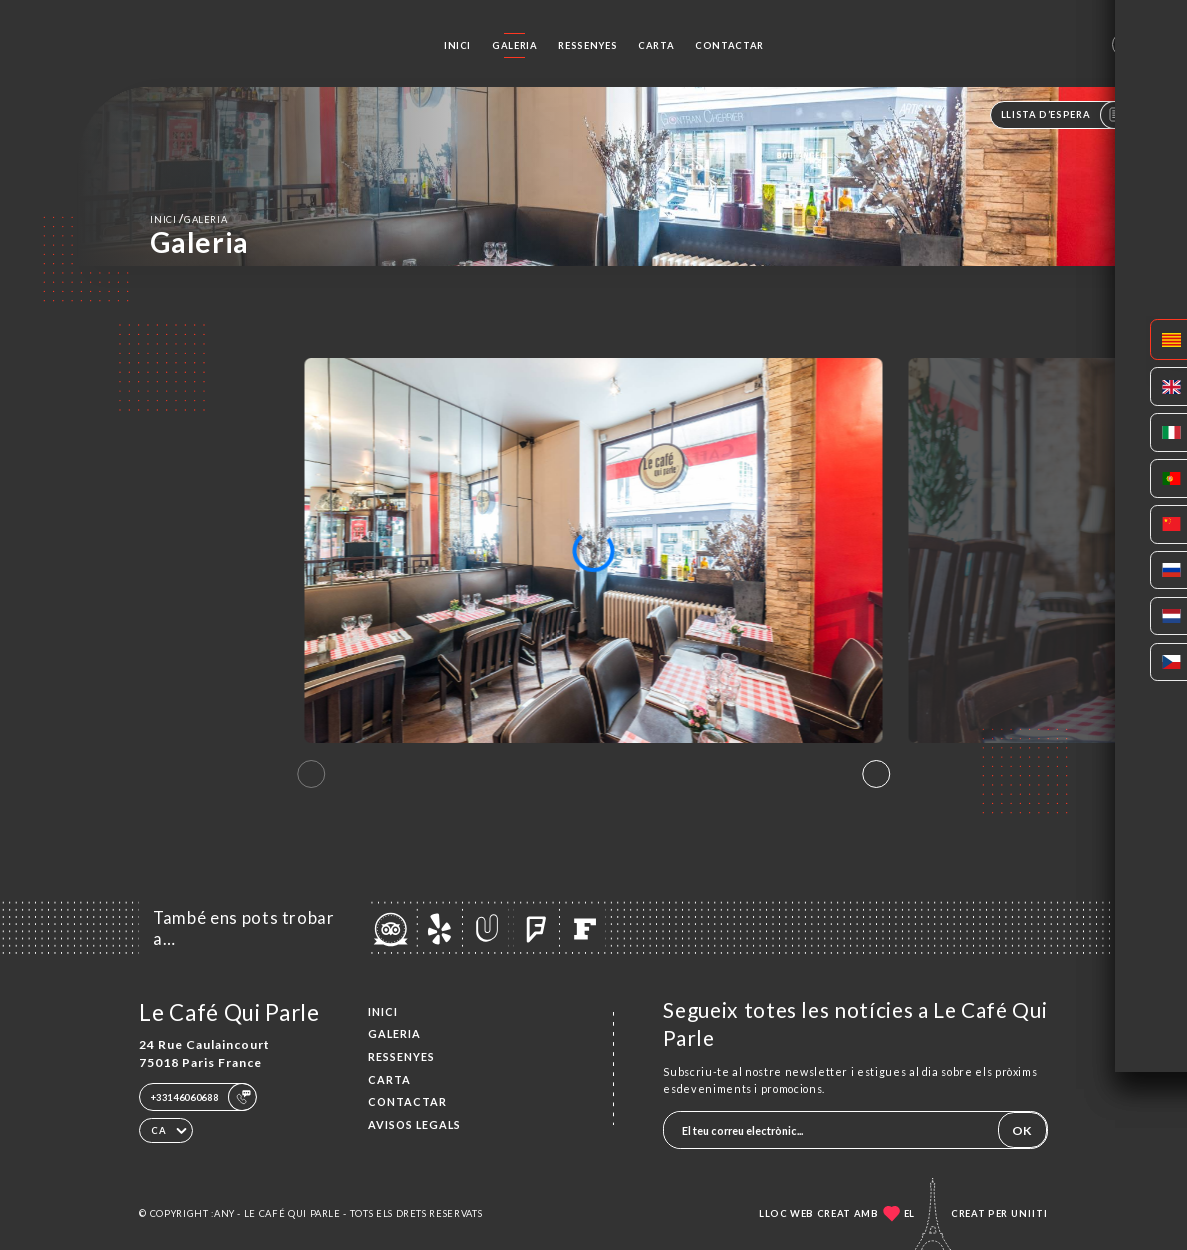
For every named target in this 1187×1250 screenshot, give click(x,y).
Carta (656, 45)
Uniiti (1029, 1213)
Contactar (729, 45)
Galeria (515, 45)
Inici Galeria (188, 218)
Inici (457, 45)
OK (1022, 1130)
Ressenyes (587, 45)
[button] (876, 774)
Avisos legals (414, 1124)
